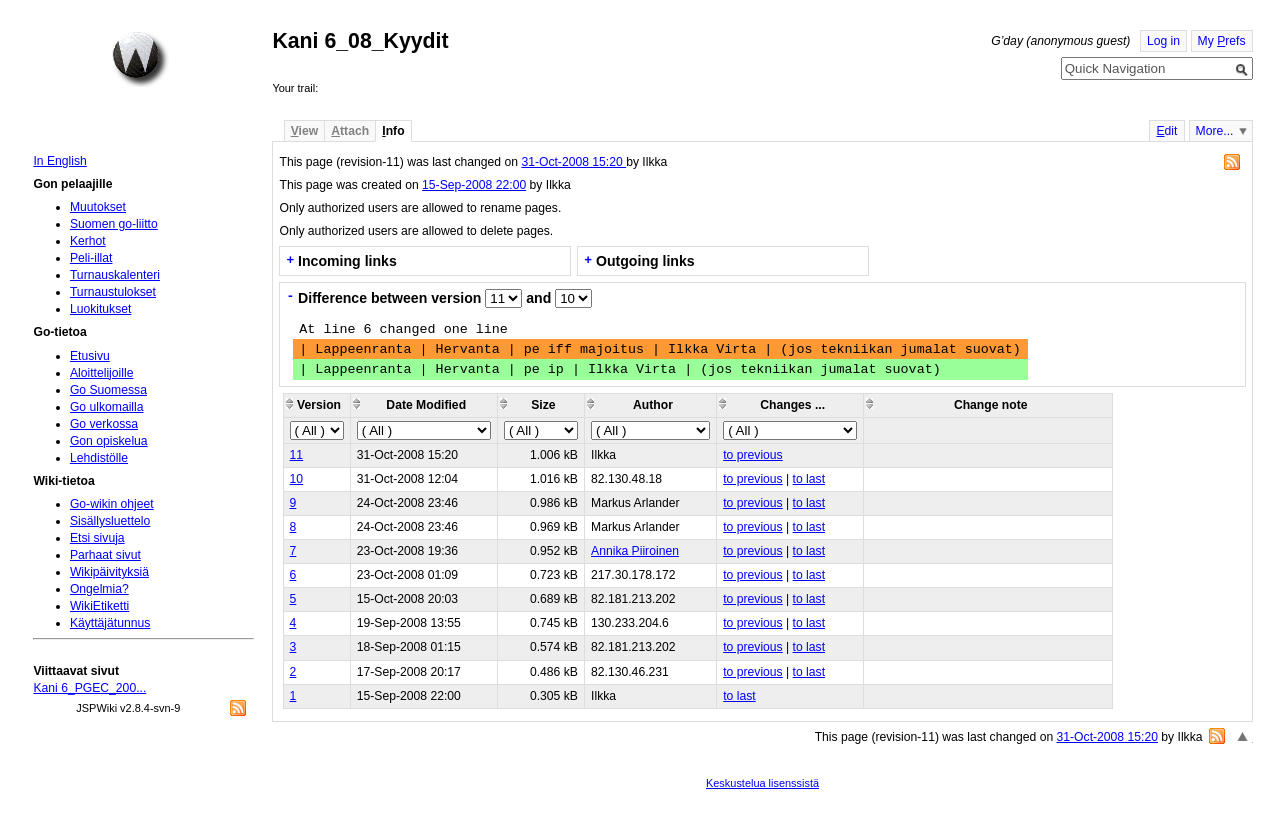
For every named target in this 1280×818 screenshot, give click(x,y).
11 (297, 455)
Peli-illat (91, 258)
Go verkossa (104, 424)
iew (304, 131)
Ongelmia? (99, 589)
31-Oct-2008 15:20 (573, 162)
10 (297, 479)
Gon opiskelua (109, 441)
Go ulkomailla (107, 407)
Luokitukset (101, 309)
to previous (752, 455)
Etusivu (90, 356)
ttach (350, 131)
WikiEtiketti (99, 606)
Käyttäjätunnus (110, 623)
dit (1166, 131)
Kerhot (88, 241)
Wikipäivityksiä (109, 572)
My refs (1222, 41)
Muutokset (98, 207)
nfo (393, 131)
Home (140, 59)
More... (1215, 131)
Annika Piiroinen (635, 551)
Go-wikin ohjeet (112, 504)
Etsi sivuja (97, 538)
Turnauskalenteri (115, 275)
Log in (1163, 41)
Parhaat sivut (105, 555)
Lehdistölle (99, 458)
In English (59, 161)
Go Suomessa (108, 390)
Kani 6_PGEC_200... (89, 688)
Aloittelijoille (102, 373)
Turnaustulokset (113, 292)
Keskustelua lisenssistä (762, 783)
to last (809, 479)
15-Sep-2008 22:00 (474, 185)
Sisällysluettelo (110, 521)
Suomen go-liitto (114, 224)
